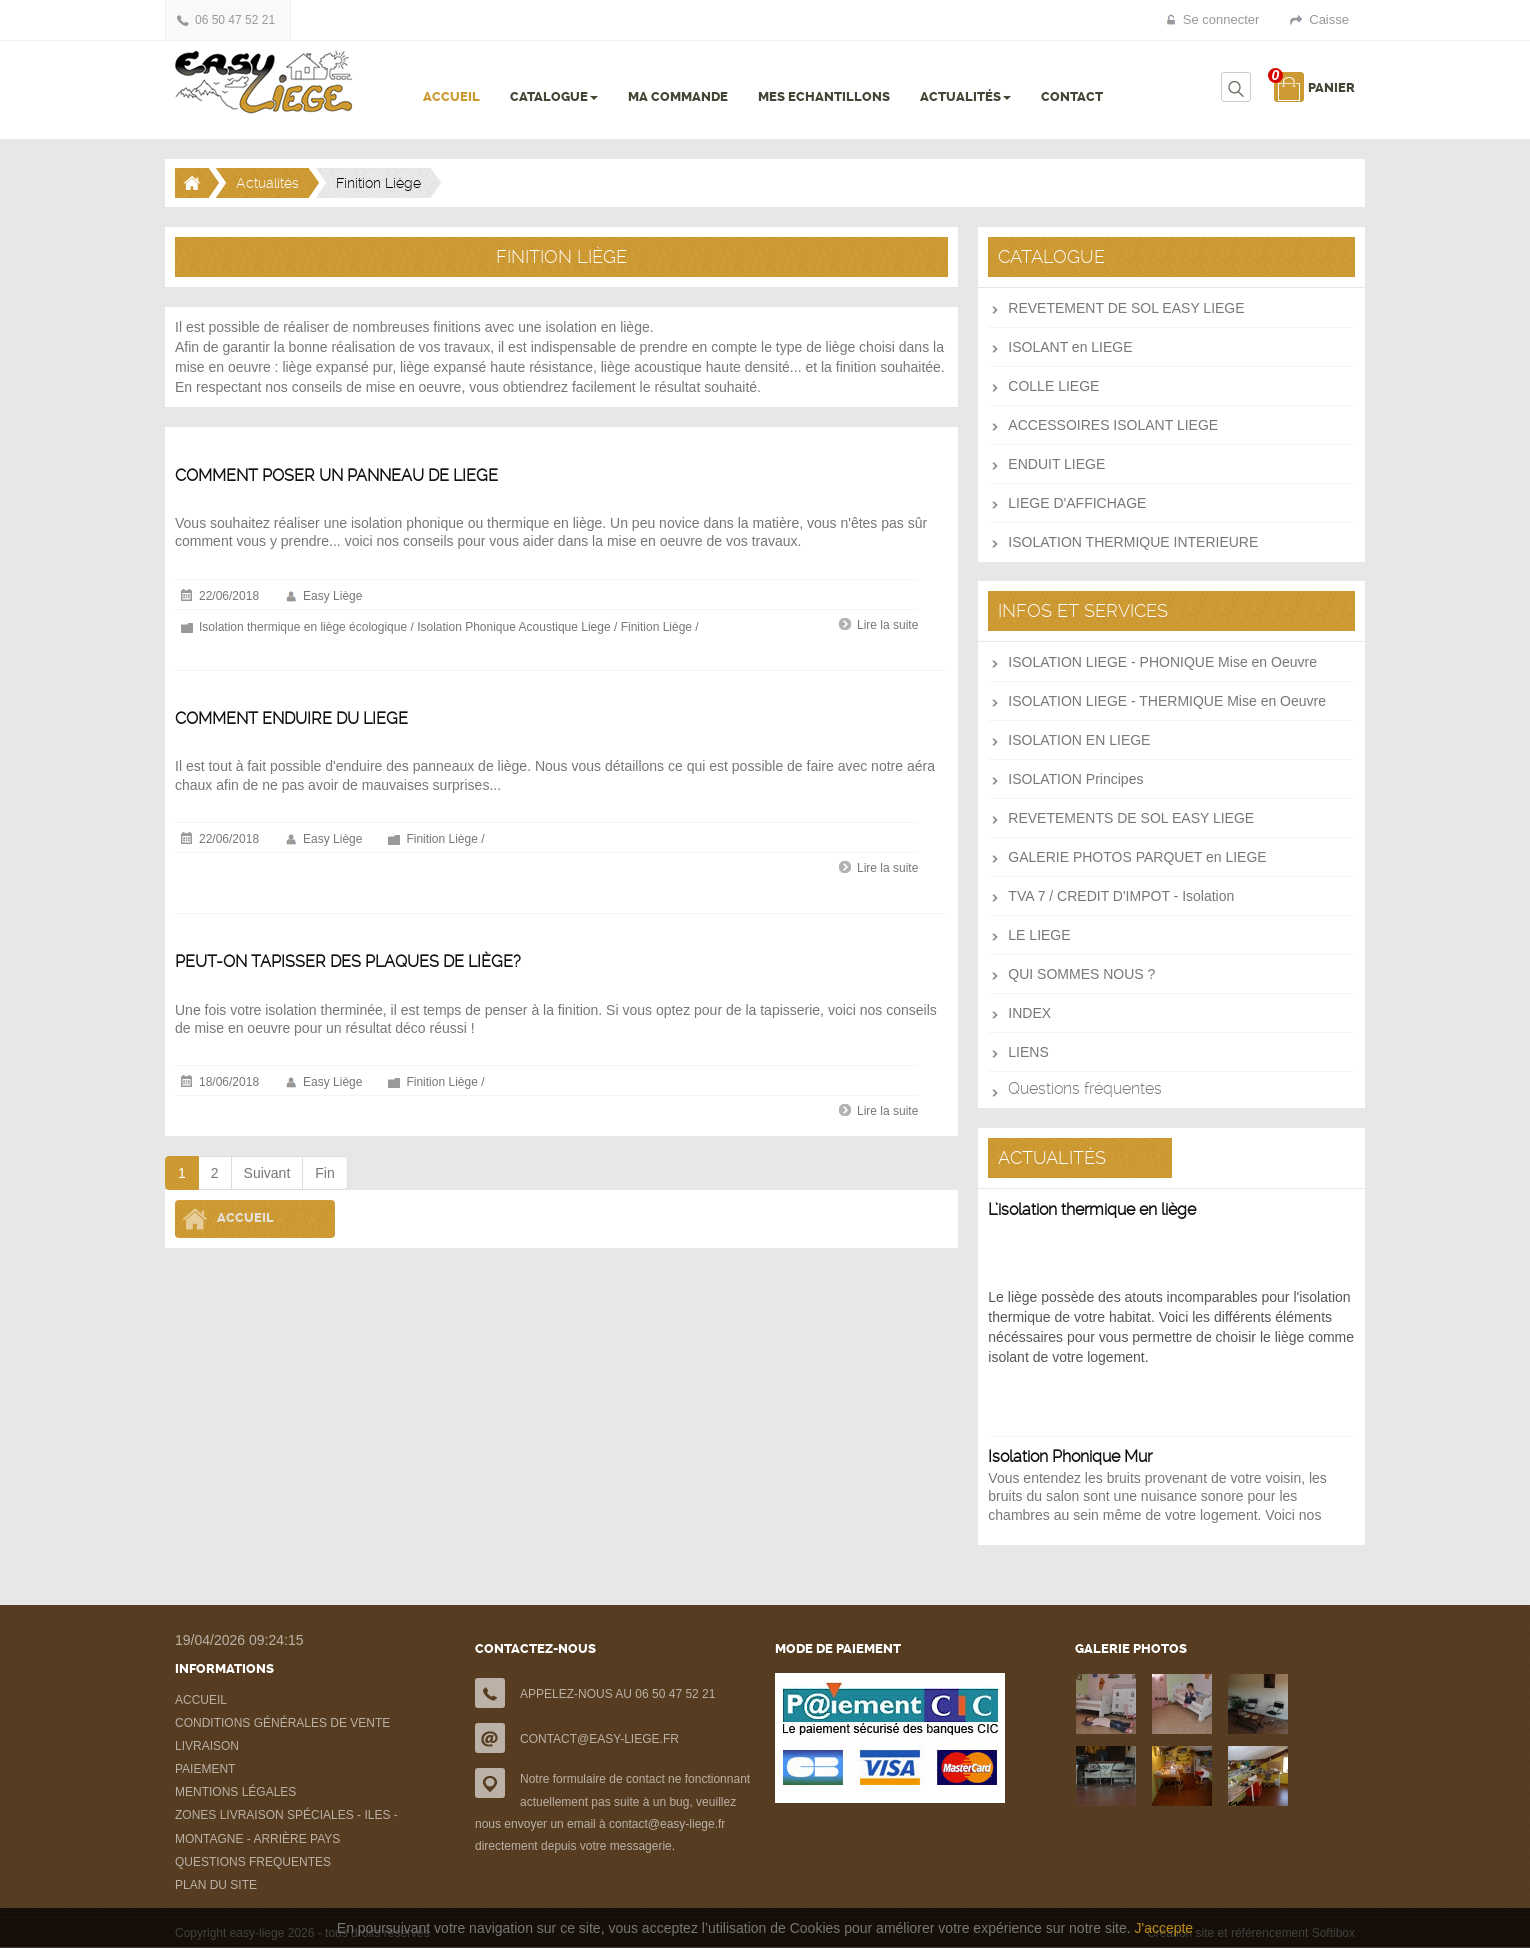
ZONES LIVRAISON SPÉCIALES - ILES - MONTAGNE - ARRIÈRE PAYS (286, 1827)
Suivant (267, 1173)
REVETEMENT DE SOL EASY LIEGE (1126, 308)
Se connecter (1221, 19)
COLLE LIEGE (1053, 386)
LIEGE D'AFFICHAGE (1077, 503)
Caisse (1329, 19)
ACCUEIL (451, 96)
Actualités (267, 183)
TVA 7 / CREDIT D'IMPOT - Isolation (1121, 896)
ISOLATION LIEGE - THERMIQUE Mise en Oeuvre (1167, 701)
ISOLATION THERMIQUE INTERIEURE (1133, 542)
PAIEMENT (205, 1769)
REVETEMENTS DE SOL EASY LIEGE (1131, 818)
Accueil (245, 1218)
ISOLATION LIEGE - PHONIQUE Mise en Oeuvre (1162, 662)
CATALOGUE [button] (554, 96)
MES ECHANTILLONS (824, 96)
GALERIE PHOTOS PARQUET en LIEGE (1137, 857)
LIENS (1028, 1052)
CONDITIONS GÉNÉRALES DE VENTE (282, 1723)
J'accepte (1163, 1928)
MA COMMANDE (678, 96)
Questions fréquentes (1085, 1088)
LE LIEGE (1039, 935)
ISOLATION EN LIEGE (1079, 740)
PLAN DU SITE (216, 1885)
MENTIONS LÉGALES (235, 1792)
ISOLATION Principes (1075, 779)
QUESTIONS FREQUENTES (253, 1862)
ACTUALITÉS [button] (965, 96)
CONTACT (1072, 96)
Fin (324, 1173)
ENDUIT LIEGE (1056, 464)
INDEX (1029, 1013)
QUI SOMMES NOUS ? (1081, 974)
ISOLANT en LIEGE (1070, 347)
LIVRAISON (207, 1746)
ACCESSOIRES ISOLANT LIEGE (1113, 425)
